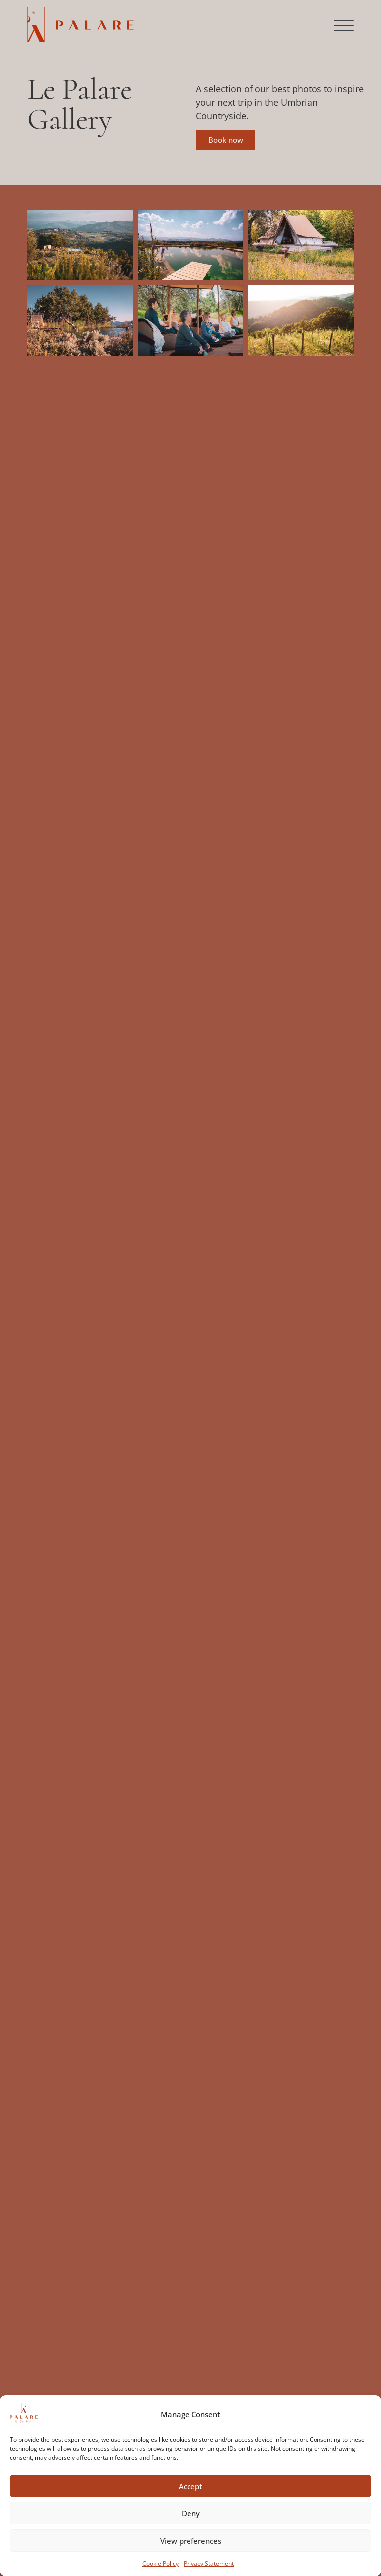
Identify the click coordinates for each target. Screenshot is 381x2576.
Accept (190, 2486)
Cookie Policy (160, 2563)
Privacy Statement (209, 2563)
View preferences (190, 2541)
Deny (191, 2513)
